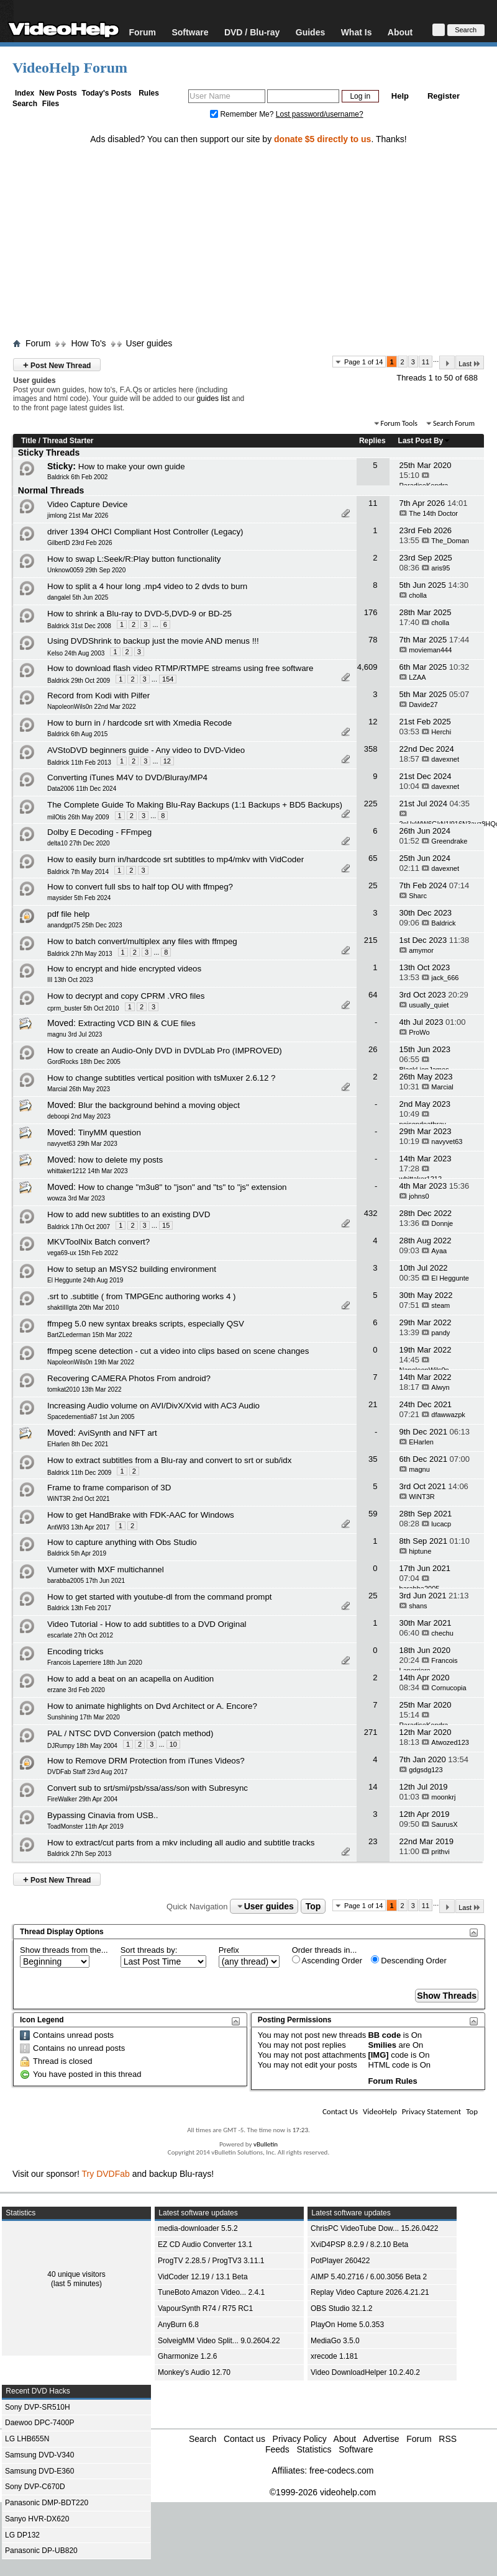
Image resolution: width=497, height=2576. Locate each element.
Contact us (244, 2439)
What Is (356, 32)
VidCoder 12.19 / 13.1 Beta (203, 2276)
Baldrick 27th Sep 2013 (79, 1853)
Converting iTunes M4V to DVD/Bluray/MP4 (127, 777)
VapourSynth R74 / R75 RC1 (205, 2308)
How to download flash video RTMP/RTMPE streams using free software (180, 668)
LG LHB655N (27, 2438)
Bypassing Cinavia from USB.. (102, 1815)
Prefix (229, 1950)
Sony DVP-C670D (35, 2486)
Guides (310, 32)
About (400, 32)
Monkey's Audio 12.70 (194, 2372)
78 (372, 639)
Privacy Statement (431, 2111)
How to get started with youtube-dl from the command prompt (159, 1596)
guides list (213, 398)
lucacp (441, 1524)
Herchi (441, 732)
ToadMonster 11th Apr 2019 (85, 1826)
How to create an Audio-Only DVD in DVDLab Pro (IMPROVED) (164, 1050)
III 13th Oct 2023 (70, 979)
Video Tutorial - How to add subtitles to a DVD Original (147, 1624)
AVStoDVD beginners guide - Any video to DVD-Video (146, 750)
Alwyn (440, 1387)
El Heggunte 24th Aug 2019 (85, 1280)
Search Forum (454, 423)
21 (372, 1404)
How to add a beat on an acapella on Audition (130, 1678)
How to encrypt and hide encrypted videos (124, 968)
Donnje (442, 1223)
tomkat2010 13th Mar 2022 (84, 1389)
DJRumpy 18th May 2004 (82, 1745)
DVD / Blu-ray (252, 32)
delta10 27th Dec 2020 (78, 843)
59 (372, 1513)
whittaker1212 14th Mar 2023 (87, 1171)
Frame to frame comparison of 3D (109, 1487)
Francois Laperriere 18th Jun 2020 (94, 1662)
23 (372, 1841)
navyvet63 (446, 1141)
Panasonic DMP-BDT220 (46, 2502)
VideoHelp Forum (69, 68)
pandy (440, 1332)
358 (371, 749)
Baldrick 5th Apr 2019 (76, 1553)
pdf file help (68, 914)
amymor (421, 950)
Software (189, 32)
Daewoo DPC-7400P (39, 2422)
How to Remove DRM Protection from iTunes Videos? (146, 1760)
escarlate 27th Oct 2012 (80, 1635)
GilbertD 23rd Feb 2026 (79, 542)
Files (50, 103)
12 (372, 721)
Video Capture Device (87, 504)
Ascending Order (327, 1960)
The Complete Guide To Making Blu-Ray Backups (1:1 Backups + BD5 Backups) (194, 804)
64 (372, 994)
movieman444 (430, 650)
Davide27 (423, 704)
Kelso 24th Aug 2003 (75, 653)
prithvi (440, 1851)
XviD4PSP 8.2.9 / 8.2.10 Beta (359, 2244)
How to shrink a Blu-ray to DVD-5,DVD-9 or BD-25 (139, 613)
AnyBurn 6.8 (178, 2324)
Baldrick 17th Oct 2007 (78, 1226)
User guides (149, 343)
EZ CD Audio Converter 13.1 (205, 2244)
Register (443, 96)
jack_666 (444, 977)
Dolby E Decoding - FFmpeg (99, 832)
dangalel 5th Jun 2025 (77, 597)
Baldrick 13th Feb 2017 (79, 1608)
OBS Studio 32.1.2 (341, 2308)
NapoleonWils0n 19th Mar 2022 (90, 1362)
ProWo (419, 1032)
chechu (442, 1633)
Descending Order (409, 1960)
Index (24, 93)
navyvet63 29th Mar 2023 (82, 1143)
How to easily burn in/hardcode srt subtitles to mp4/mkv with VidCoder (175, 859)
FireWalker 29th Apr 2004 (82, 1799)
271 (371, 1732)
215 (371, 940)
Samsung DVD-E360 (39, 2471)
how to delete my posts (120, 1159)
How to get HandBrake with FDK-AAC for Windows (140, 1515)
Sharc (418, 895)
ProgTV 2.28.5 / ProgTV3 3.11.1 (211, 2260)
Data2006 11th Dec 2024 (81, 788)
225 (371, 803)
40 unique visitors (76, 2274)
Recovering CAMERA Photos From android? (129, 1378)
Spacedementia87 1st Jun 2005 (91, 1416)
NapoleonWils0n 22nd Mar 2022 (91, 706)
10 (173, 1744)
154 (167, 679)
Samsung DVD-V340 (39, 2455)
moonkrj (443, 1797)
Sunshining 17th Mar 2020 (83, 1717)
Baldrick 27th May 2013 (79, 953)
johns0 (419, 1196)
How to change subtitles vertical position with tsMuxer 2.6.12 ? (161, 1078)
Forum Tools (399, 423)
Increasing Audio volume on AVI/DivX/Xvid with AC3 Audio (153, 1405)
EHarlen (421, 1442)
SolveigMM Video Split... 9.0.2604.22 (219, 2340)
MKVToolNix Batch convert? (98, 1241)
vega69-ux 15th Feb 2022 (82, 1253)
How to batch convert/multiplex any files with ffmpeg (142, 941)
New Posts (58, 93)
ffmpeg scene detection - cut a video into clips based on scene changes (178, 1351)
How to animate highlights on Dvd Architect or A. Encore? (152, 1706)
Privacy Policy (300, 2439)
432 (371, 1213)
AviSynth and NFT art (117, 1433)
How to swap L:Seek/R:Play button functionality (134, 559)
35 (372, 1459)
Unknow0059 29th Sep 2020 (86, 570)
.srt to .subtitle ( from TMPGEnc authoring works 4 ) (141, 1296)
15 (166, 1225)
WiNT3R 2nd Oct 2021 (78, 1498)
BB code (384, 2035)
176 (371, 612)
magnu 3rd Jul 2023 (74, 1034)
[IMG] (378, 2055)
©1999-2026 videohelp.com (323, 2492)
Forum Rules (392, 2081)
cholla (418, 595)
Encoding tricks (75, 1651)
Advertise (381, 2439)
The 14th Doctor (433, 513)
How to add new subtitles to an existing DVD (128, 1214)
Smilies (382, 2045)
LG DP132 (22, 2535)
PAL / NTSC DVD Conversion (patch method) (130, 1733)
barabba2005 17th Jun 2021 (86, 1580)
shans (418, 1606)
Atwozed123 (450, 1742)
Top (313, 1906)
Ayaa (439, 1250)
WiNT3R (422, 1496)
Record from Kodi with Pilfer (98, 695)
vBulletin (265, 2144)
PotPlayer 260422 (340, 2260)
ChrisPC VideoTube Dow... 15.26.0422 (374, 2228)
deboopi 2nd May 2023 (79, 1116)
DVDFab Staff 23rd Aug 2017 (87, 1771)
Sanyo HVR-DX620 (37, 2519)
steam (440, 1305)
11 (425, 362)
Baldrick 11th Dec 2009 (79, 1472)
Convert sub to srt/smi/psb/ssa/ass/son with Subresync (147, 1788)
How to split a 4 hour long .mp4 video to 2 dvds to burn (147, 586)
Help (400, 96)
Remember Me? (243, 114)
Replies (372, 440)
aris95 (440, 568)
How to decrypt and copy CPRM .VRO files (125, 996)
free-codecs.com (341, 2470)
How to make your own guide (131, 466)
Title (28, 440)
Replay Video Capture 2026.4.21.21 (370, 2292)
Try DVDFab (106, 2174)
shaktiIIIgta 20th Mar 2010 (83, 1307)
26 (372, 1049)
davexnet (445, 759)
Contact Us (340, 2111)
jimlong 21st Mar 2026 (77, 515)
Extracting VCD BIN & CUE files (137, 1023)
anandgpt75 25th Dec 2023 (84, 925)
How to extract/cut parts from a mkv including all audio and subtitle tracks (180, 1842)
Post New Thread (57, 364)
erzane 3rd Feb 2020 (76, 1690)
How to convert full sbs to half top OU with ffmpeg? (140, 886)
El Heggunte (450, 1278)
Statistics (313, 2449)
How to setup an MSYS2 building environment (131, 1269)
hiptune (420, 1551)
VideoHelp (380, 2111)
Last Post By (424, 440)
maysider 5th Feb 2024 (79, 897)
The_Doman (450, 540)
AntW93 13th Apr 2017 (78, 1527)
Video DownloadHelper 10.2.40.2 (365, 2372)
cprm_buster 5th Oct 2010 (83, 1008)
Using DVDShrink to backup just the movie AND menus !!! (153, 641)
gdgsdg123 (425, 1769)
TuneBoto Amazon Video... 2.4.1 (211, 2292)
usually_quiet (429, 1005)
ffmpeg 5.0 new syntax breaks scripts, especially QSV (145, 1323)
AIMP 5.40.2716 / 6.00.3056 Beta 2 (369, 2276)
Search (24, 103)
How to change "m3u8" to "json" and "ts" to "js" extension (182, 1187)
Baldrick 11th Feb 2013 (79, 762)
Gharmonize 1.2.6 (187, 2356)
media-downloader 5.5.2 (198, 2228)
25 (372, 885)
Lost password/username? (319, 114)
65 (372, 858)
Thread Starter (67, 440)
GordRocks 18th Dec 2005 (84, 1061)
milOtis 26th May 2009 (78, 817)
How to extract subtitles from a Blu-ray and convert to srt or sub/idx (169, 1460)
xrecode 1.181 (334, 2356)
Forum (142, 32)
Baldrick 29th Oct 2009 (78, 680)
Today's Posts (106, 93)
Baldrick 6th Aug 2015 (77, 734)
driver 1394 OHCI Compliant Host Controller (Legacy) (145, 531)
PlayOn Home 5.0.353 (347, 2324)
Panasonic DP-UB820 (41, 2550)
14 (372, 1786)
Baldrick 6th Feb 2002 (77, 477)
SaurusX (444, 1824)
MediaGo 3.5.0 (335, 2340)
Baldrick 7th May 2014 (78, 871)
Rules (149, 93)
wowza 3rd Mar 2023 (76, 1198)
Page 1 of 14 (363, 362)
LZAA (417, 677)
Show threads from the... (64, 1950)
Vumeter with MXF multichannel (105, 1569)
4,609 (367, 667)
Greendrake (449, 841)
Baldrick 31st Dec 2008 (79, 626)
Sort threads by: (149, 1950)
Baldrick (443, 923)
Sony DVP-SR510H (37, 2407)
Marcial (442, 1087)
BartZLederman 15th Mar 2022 (89, 1334)
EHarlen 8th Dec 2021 (77, 1444)
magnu (419, 1469)
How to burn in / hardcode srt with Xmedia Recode (139, 722)
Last (469, 363)
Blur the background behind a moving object (159, 1105)
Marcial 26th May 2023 (78, 1089)
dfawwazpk (448, 1414)
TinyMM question (109, 1132)
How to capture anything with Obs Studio (122, 1542)
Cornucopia (448, 1687)
